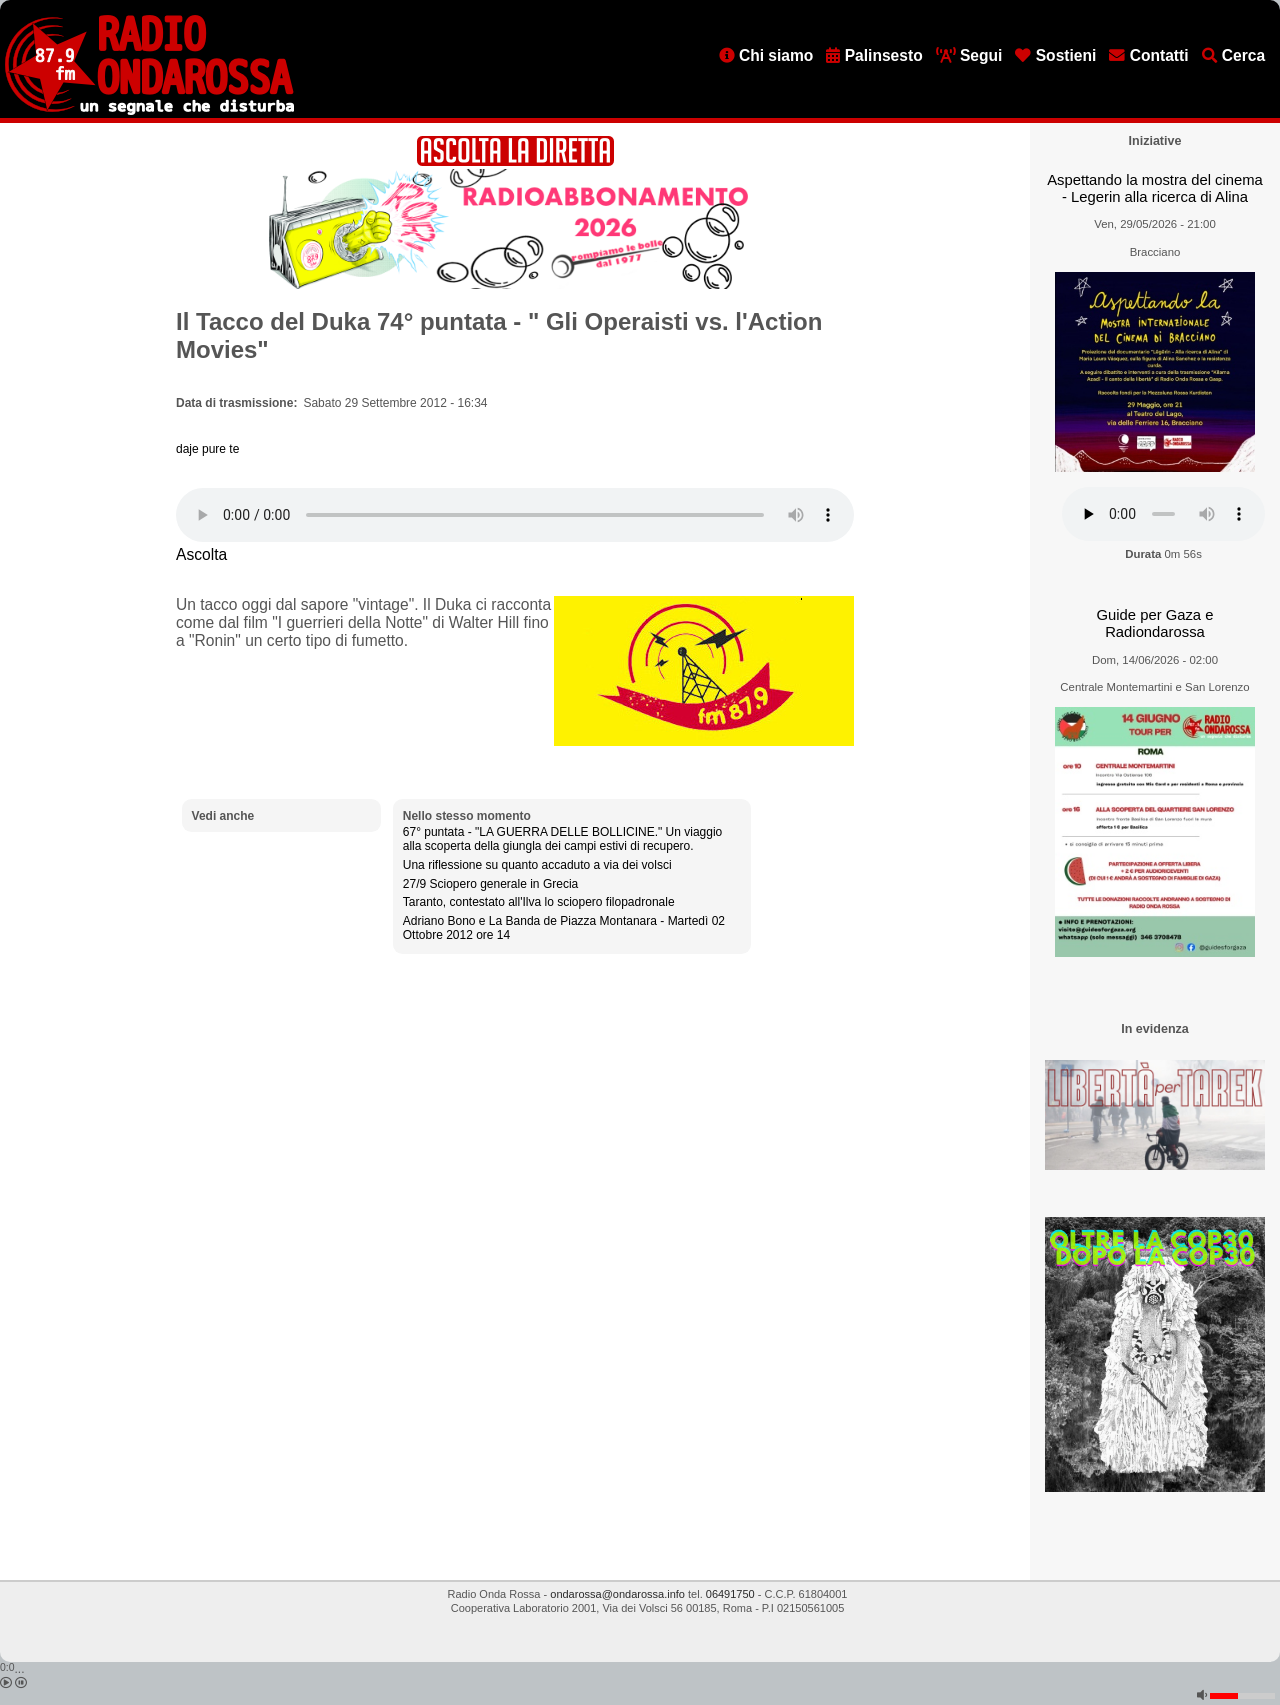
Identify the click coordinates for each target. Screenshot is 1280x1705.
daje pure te (207, 449)
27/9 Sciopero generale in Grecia (490, 884)
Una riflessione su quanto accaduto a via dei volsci (537, 865)
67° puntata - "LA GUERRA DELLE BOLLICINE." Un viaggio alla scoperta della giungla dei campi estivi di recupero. (562, 839)
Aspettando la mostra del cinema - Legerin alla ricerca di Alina (1155, 188)
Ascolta (201, 554)
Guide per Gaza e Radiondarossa (1155, 623)
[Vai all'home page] (149, 111)
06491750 (730, 1594)
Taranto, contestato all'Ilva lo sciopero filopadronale (539, 902)
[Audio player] (515, 515)
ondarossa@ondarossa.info (617, 1594)
